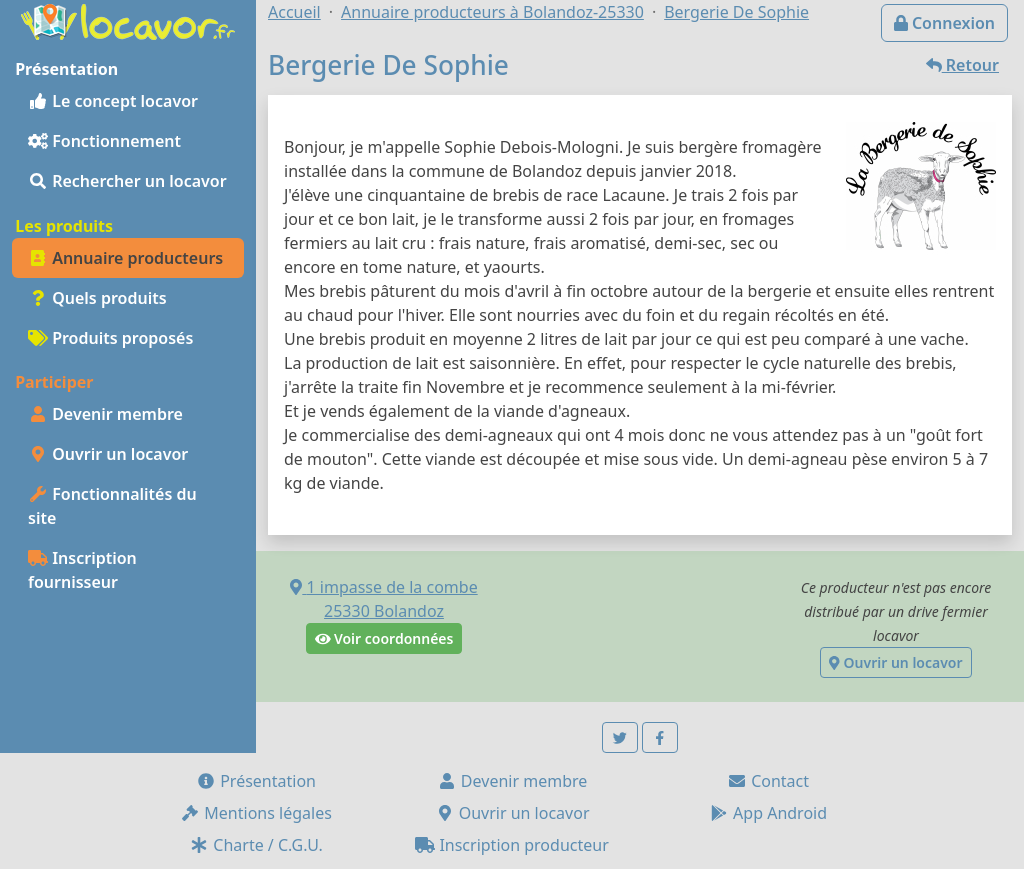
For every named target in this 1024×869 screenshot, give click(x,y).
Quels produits (97, 298)
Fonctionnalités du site (112, 506)
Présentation (256, 781)
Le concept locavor (113, 101)
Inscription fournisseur (82, 570)
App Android (768, 813)
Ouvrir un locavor (108, 454)
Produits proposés (110, 338)
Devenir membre (105, 414)
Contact (768, 781)
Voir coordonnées (384, 638)
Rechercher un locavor (127, 181)
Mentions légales (256, 813)
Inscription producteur (512, 845)
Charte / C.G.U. (256, 845)
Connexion (944, 23)
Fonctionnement (104, 141)
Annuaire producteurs (125, 258)
